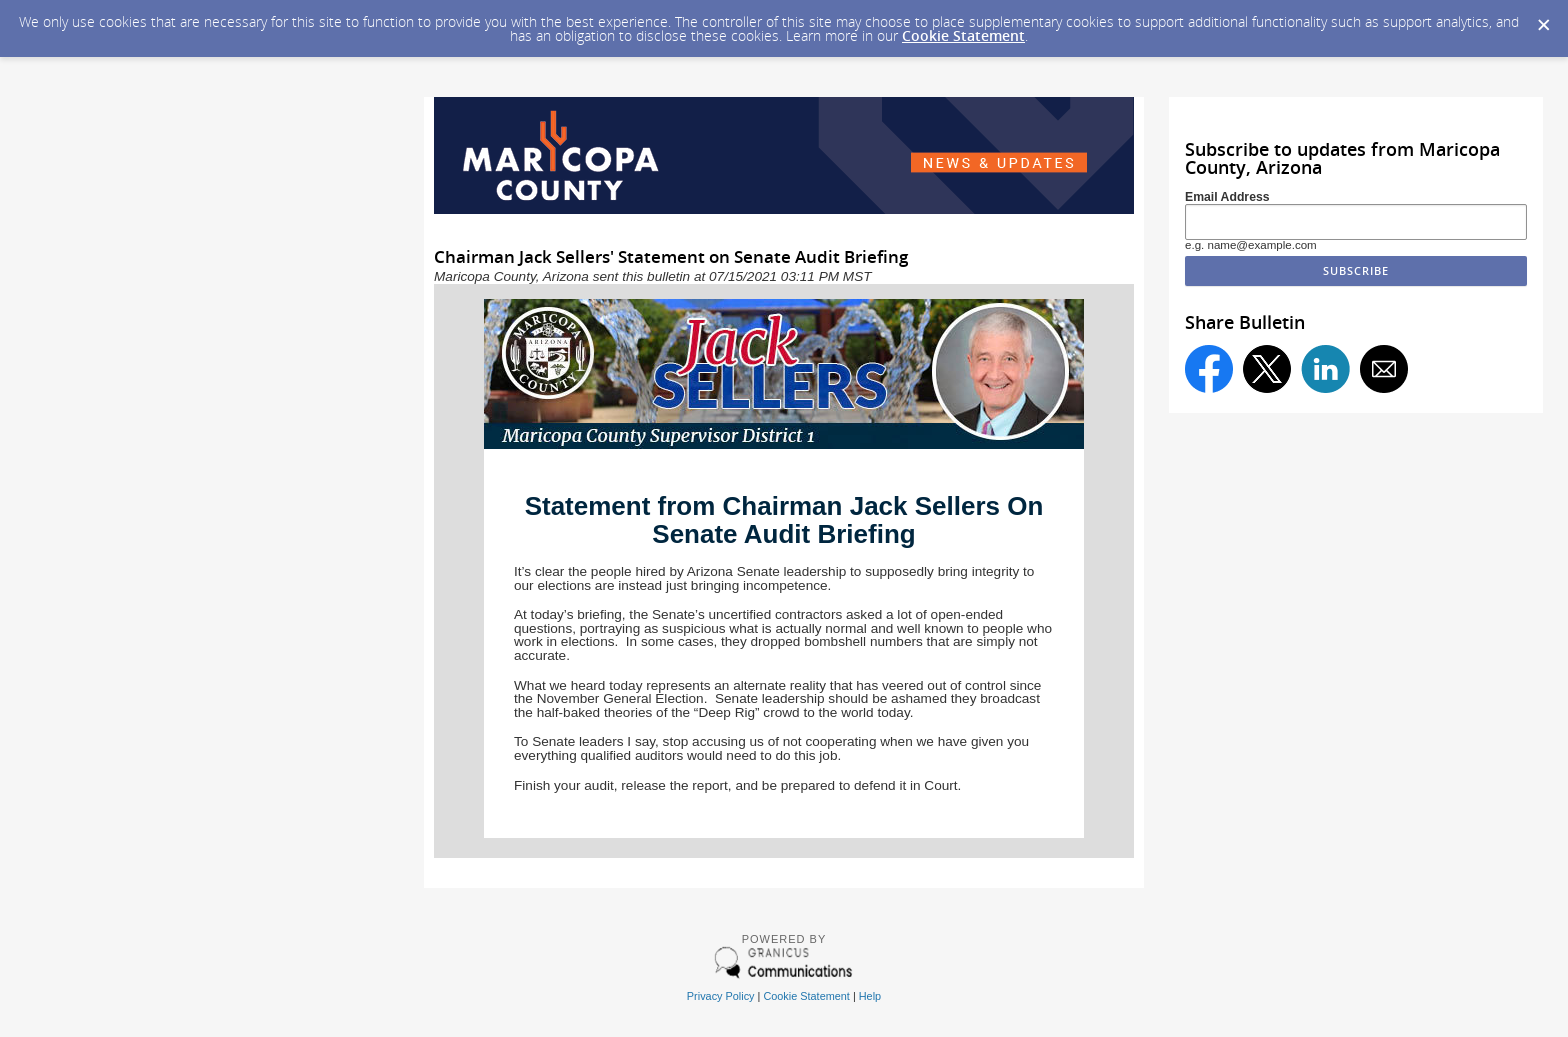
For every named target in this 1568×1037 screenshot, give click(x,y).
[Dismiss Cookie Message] (1543, 19)
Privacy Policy (721, 996)
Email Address (1227, 197)
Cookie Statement (963, 35)
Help (870, 996)
